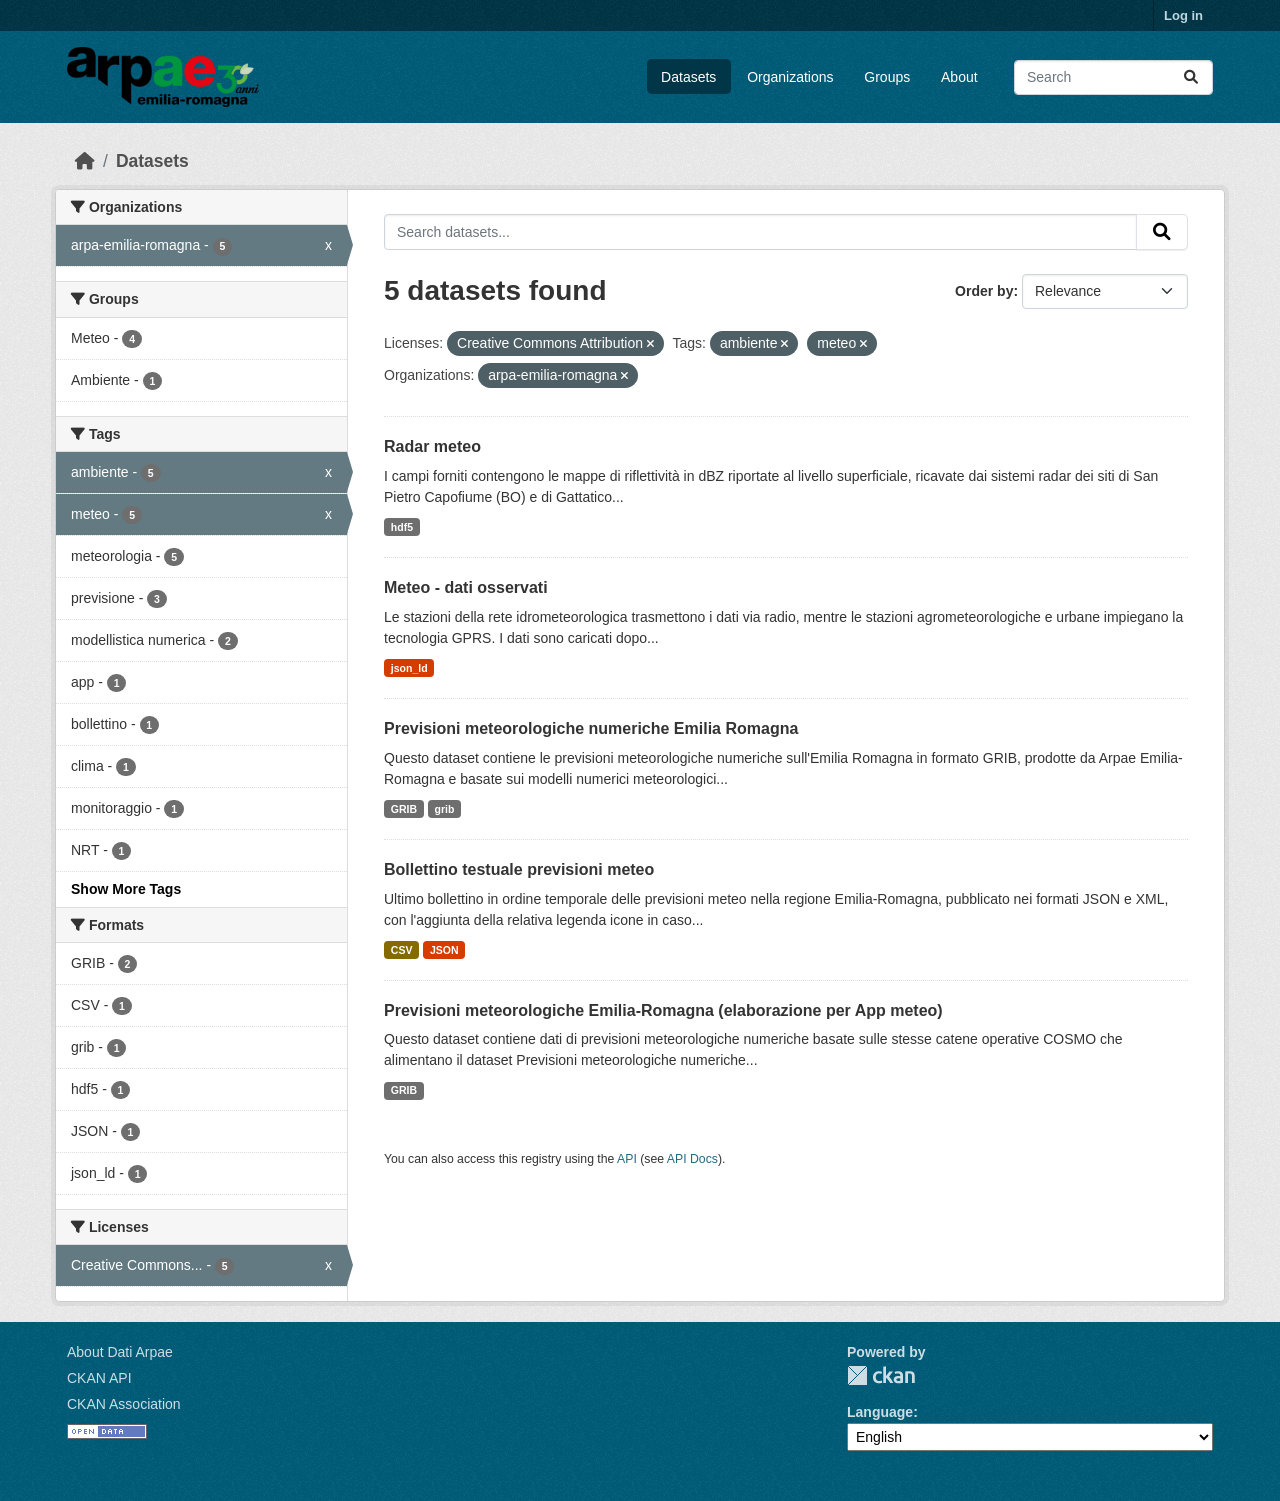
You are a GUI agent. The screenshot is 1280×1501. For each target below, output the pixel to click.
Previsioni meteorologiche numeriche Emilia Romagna (591, 728)
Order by (984, 291)
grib (445, 809)
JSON (444, 950)
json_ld (409, 668)
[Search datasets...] (1113, 77)
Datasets (688, 77)
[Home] (85, 161)
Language (880, 1412)
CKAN (881, 1375)
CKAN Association (124, 1404)
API (627, 1159)
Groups (887, 77)
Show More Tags (126, 889)
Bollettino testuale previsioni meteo (519, 869)
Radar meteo (432, 446)
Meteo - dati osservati (466, 587)
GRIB (404, 809)
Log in (1183, 15)
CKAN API (99, 1378)
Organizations (790, 77)
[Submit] (1191, 77)
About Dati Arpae (120, 1352)
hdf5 (402, 527)
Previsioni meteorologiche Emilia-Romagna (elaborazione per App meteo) (663, 1010)
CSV (402, 950)
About (959, 77)
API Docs (692, 1159)
